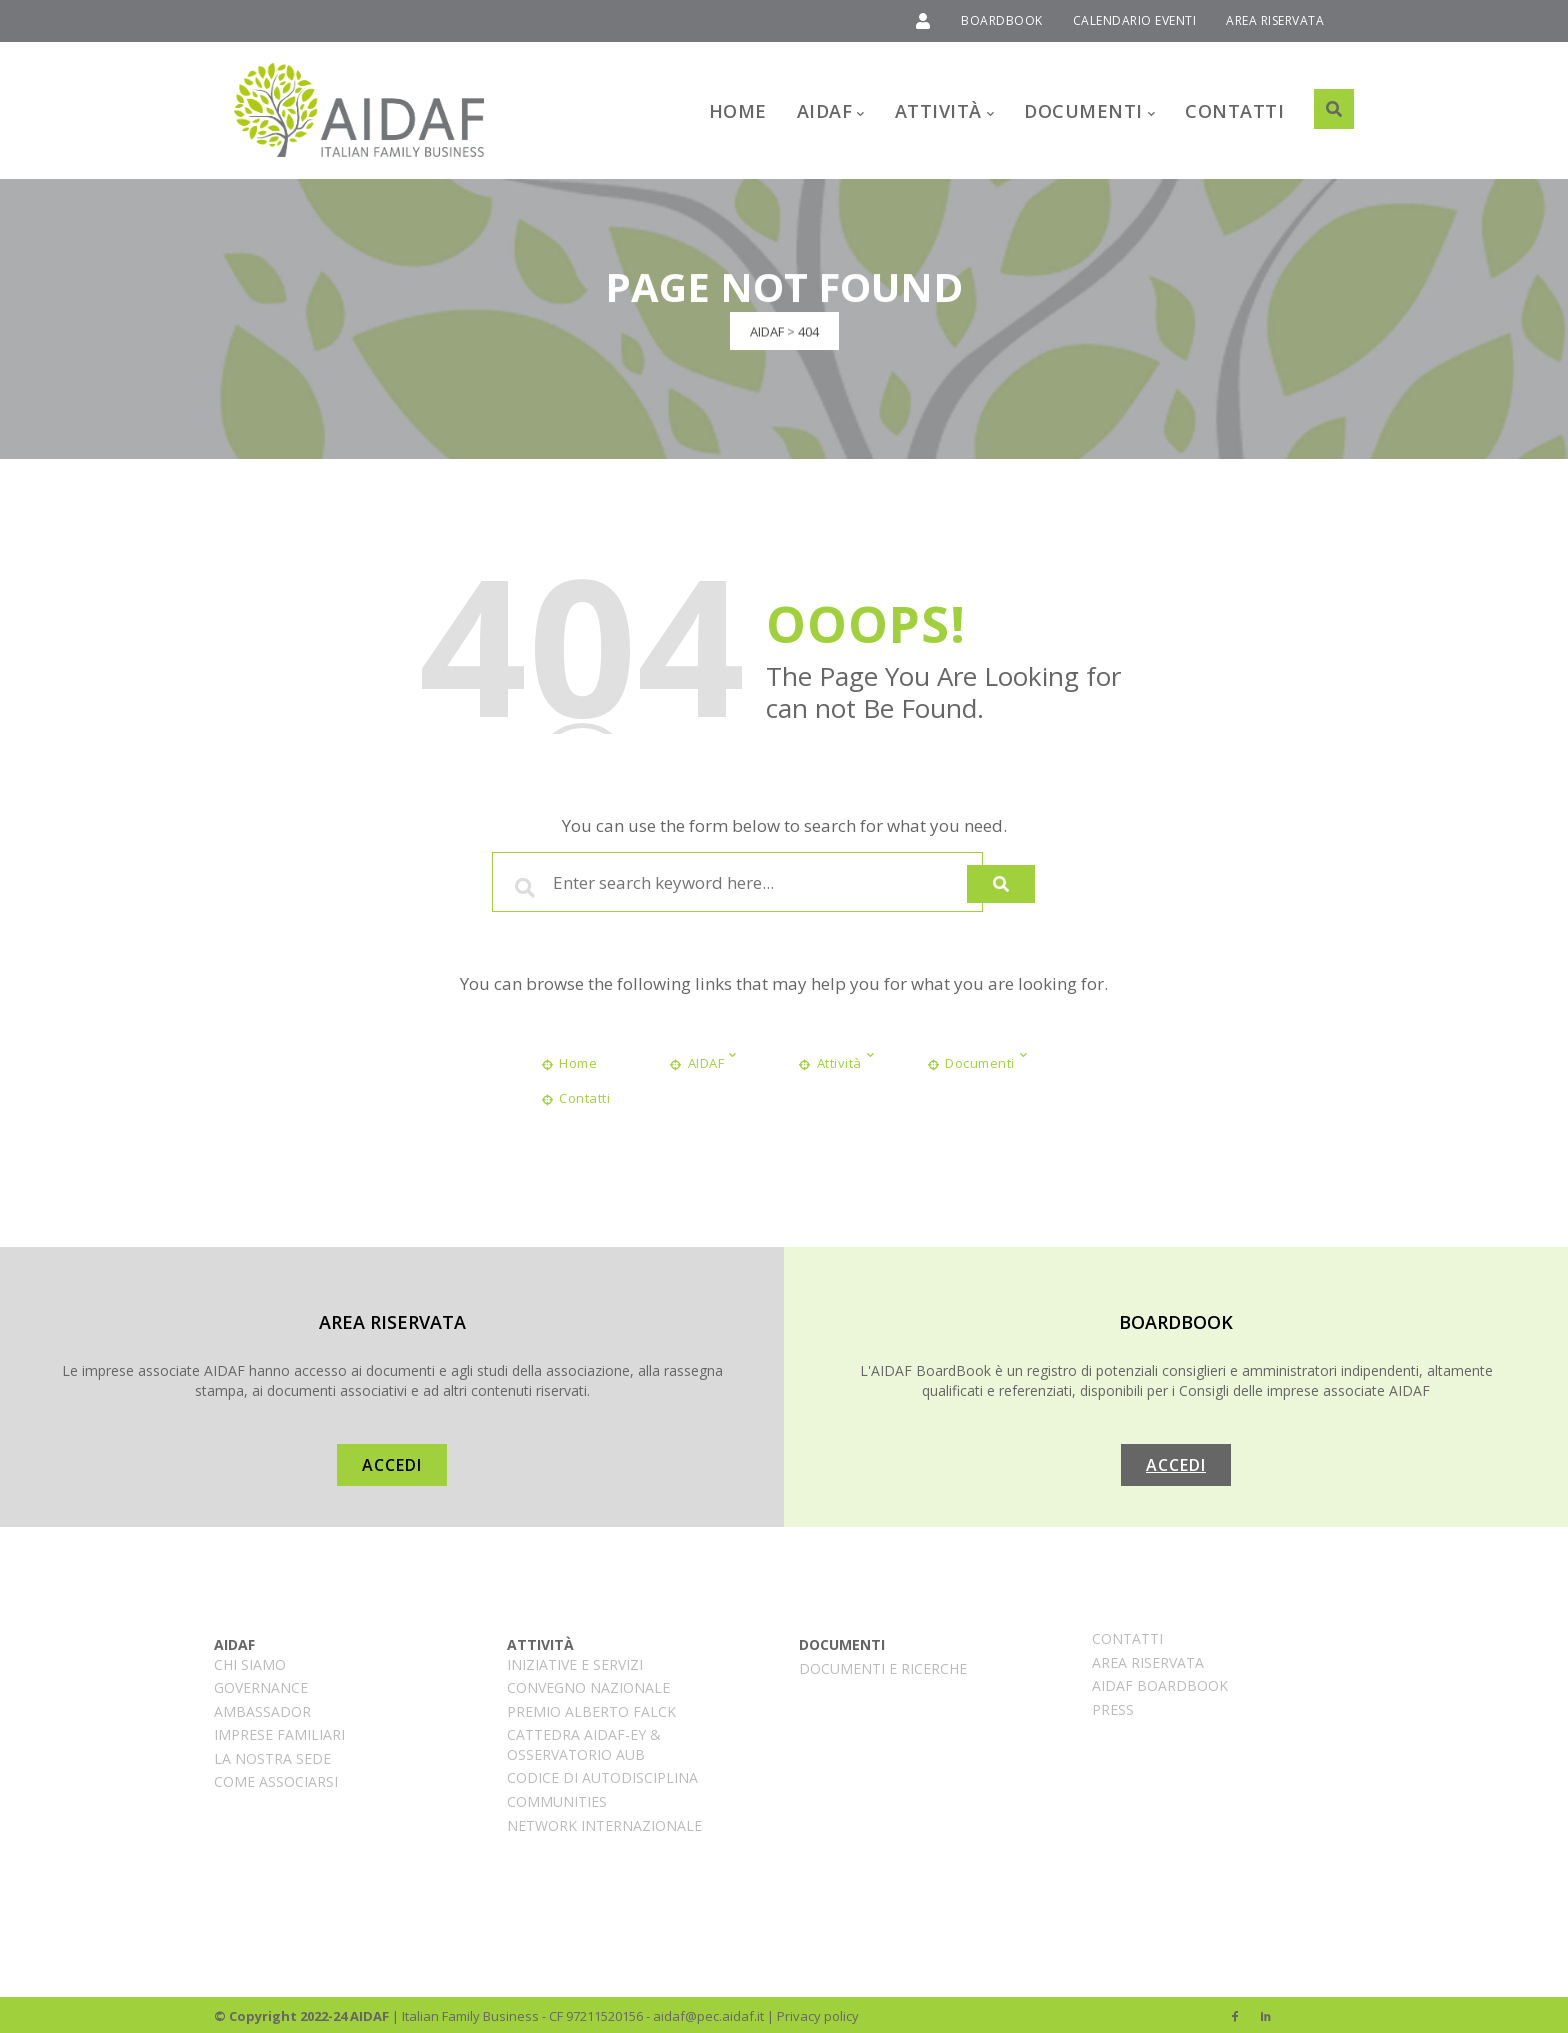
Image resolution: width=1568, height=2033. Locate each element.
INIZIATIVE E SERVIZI (575, 1661)
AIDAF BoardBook (1160, 1682)
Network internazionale (604, 1822)
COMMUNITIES (557, 1798)
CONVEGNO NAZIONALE (588, 1684)
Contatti (1127, 1635)
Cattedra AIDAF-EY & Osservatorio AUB (584, 1741)
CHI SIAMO (250, 1661)
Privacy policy (818, 2013)
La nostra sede (272, 1755)
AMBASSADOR (262, 1708)
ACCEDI (392, 1462)
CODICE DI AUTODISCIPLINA (602, 1775)
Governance (261, 1684)
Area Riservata (1148, 1659)
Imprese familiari (279, 1731)
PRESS (1113, 1706)
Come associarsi (276, 1779)
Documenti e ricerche (883, 1665)
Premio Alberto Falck (591, 1708)
